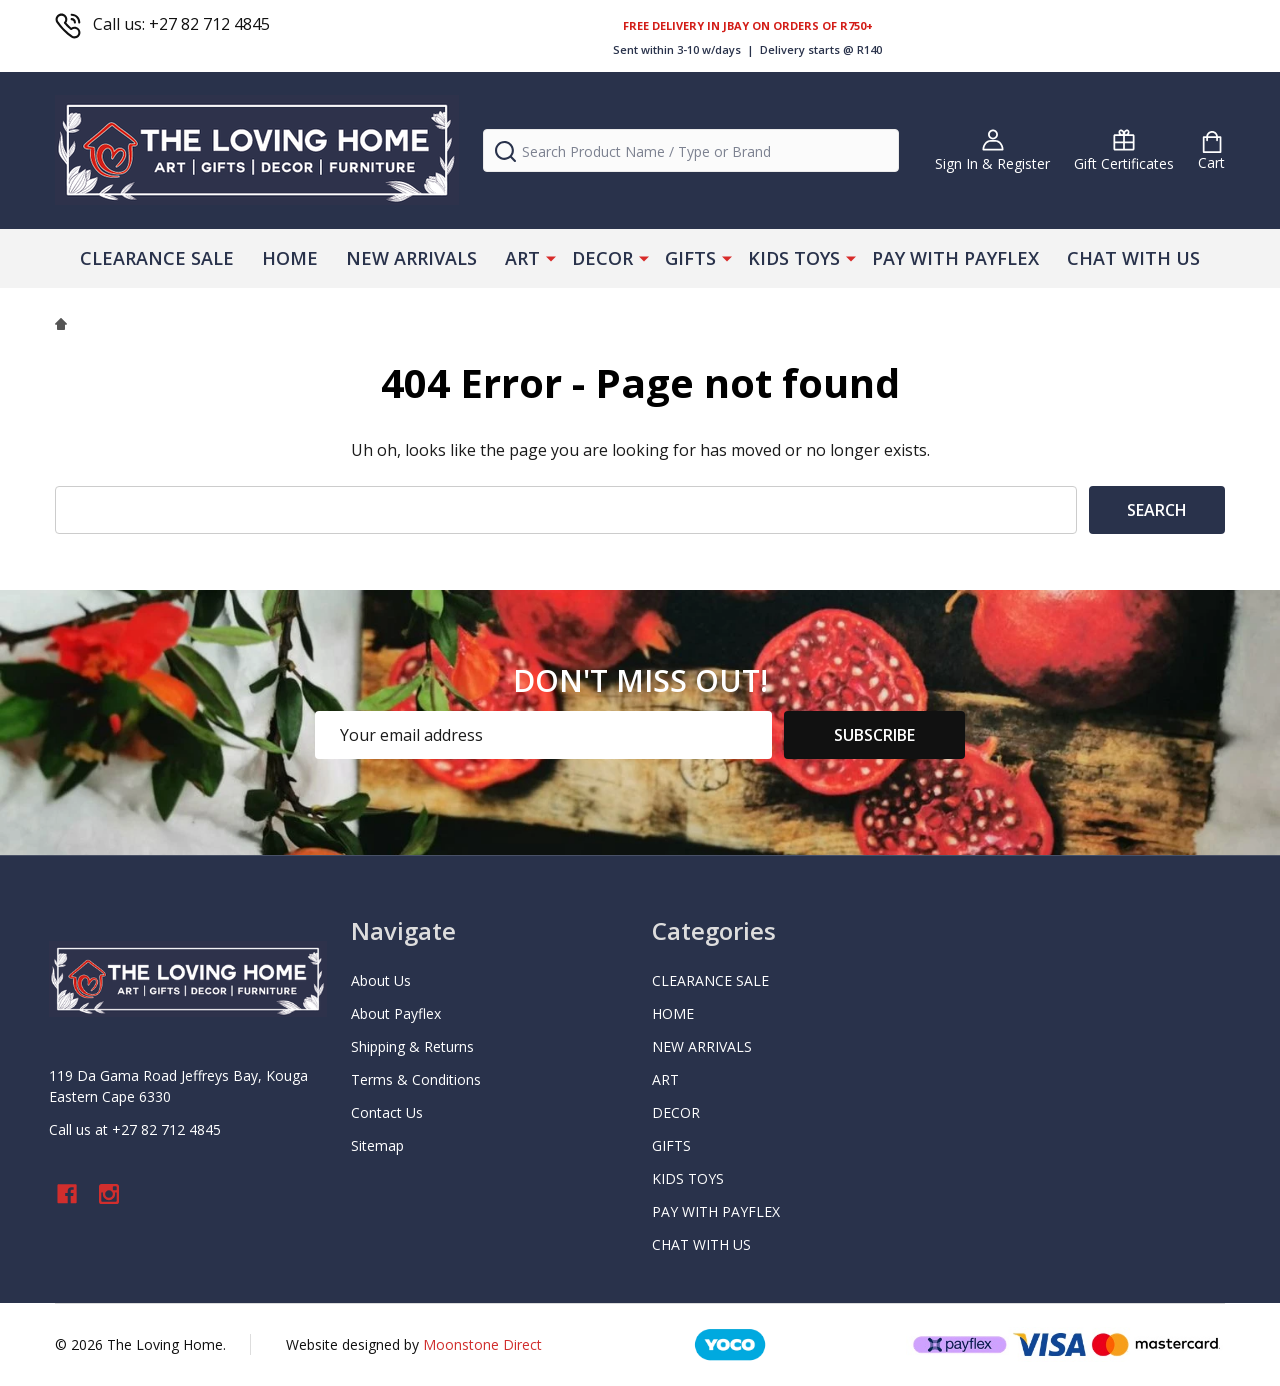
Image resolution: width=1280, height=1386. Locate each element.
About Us (381, 980)
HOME (290, 258)
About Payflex (396, 1013)
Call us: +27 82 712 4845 (162, 24)
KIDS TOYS (794, 258)
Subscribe (874, 735)
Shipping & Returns (412, 1046)
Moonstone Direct (482, 1344)
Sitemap (377, 1145)
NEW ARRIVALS (411, 258)
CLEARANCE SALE (157, 258)
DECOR (602, 258)
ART (522, 258)
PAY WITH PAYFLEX (955, 258)
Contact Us (387, 1112)
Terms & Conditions (416, 1079)
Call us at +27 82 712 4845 (135, 1129)
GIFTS (690, 258)
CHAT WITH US (1133, 258)
